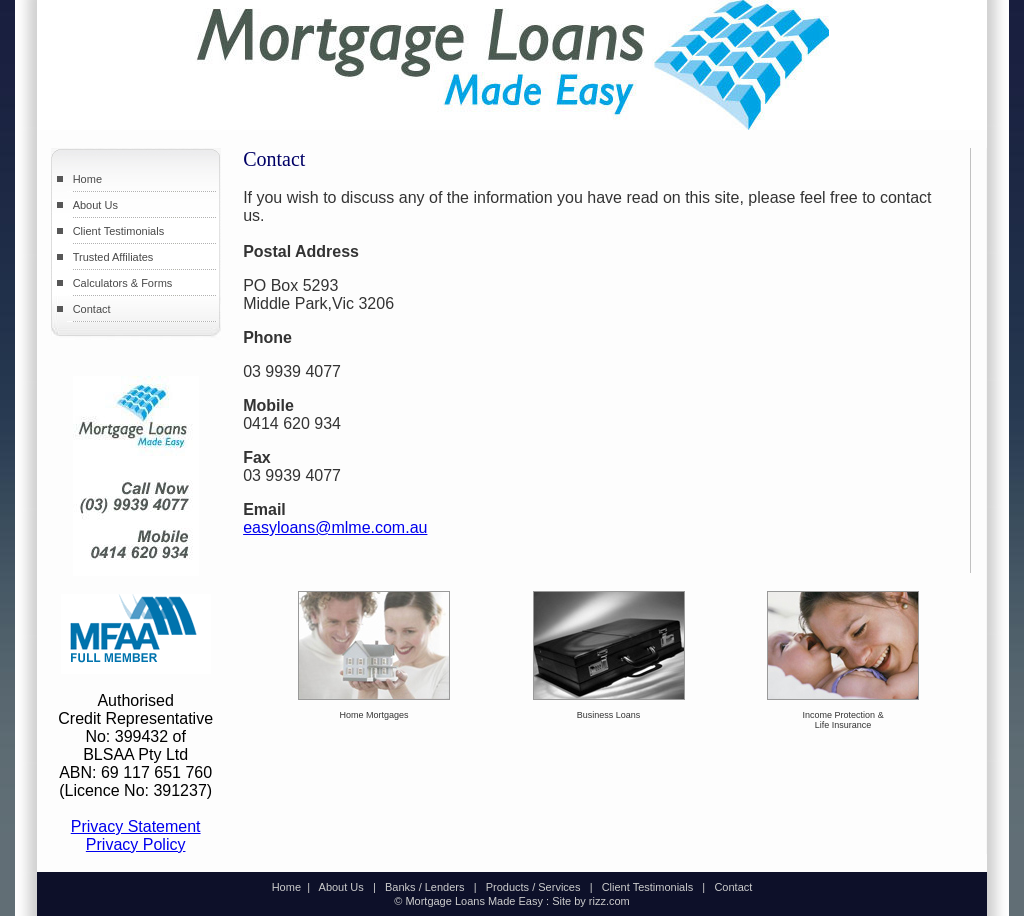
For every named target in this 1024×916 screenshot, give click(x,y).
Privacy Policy (136, 844)
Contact (92, 309)
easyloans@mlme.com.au (335, 527)
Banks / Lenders (425, 887)
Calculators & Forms (123, 283)
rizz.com (609, 901)
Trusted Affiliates (113, 257)
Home (87, 179)
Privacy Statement (136, 826)
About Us (95, 205)
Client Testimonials (119, 231)
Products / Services (533, 887)
